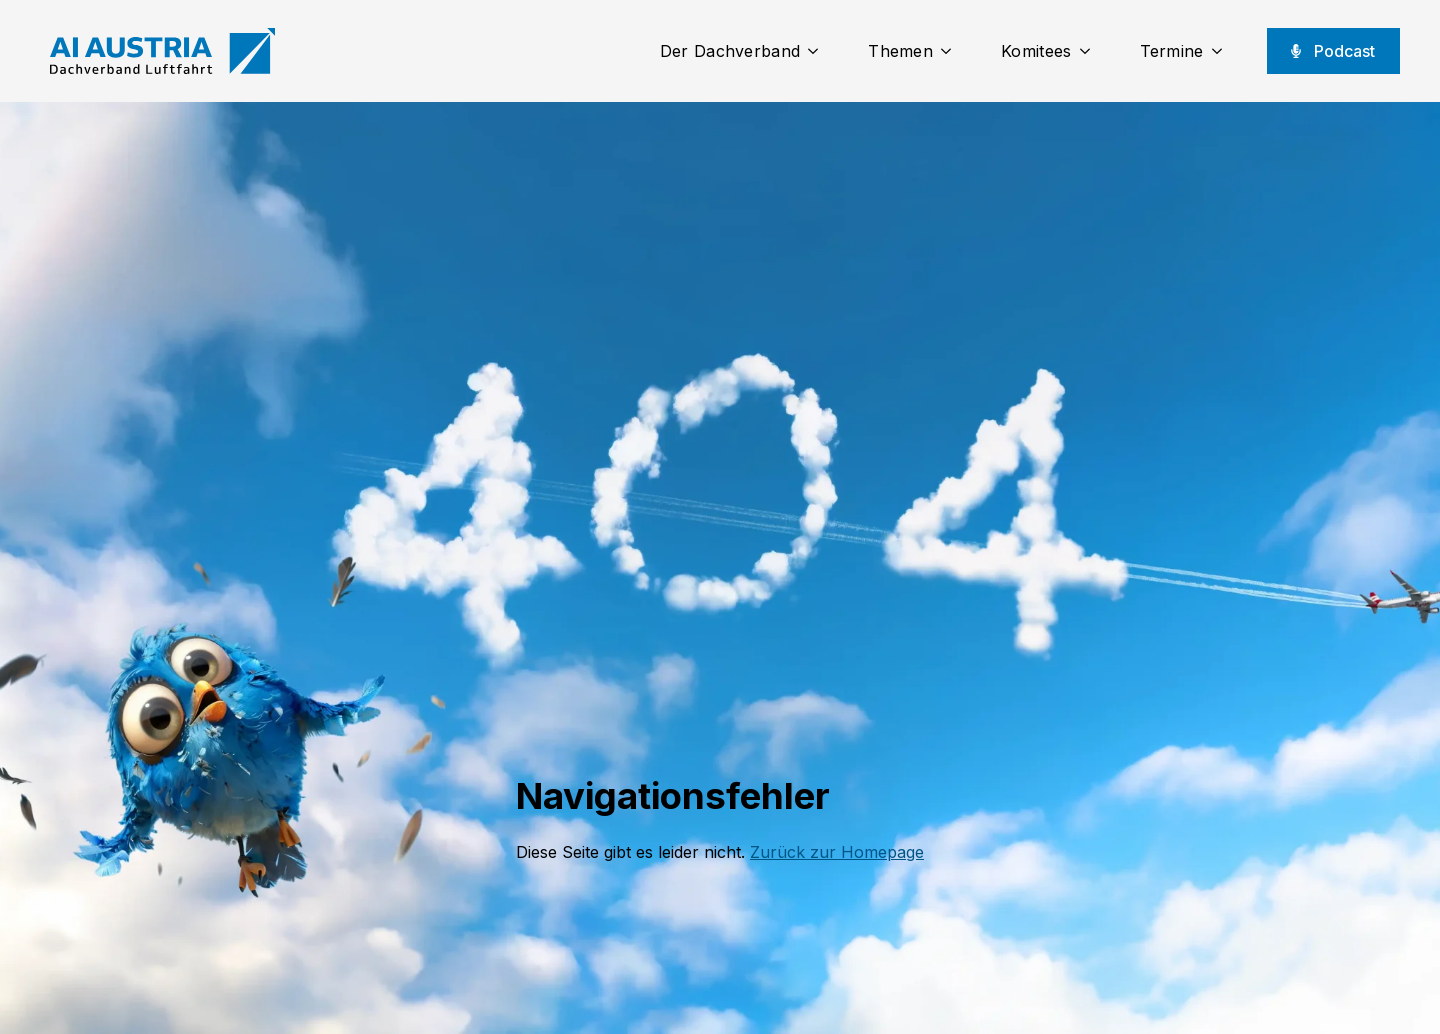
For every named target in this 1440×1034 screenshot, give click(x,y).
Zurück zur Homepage (837, 852)
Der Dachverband (730, 51)
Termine (1172, 51)
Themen (900, 51)
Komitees (1036, 51)
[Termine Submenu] (1223, 51)
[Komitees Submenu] (1091, 51)
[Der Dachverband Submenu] (819, 51)
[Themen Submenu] (952, 51)
